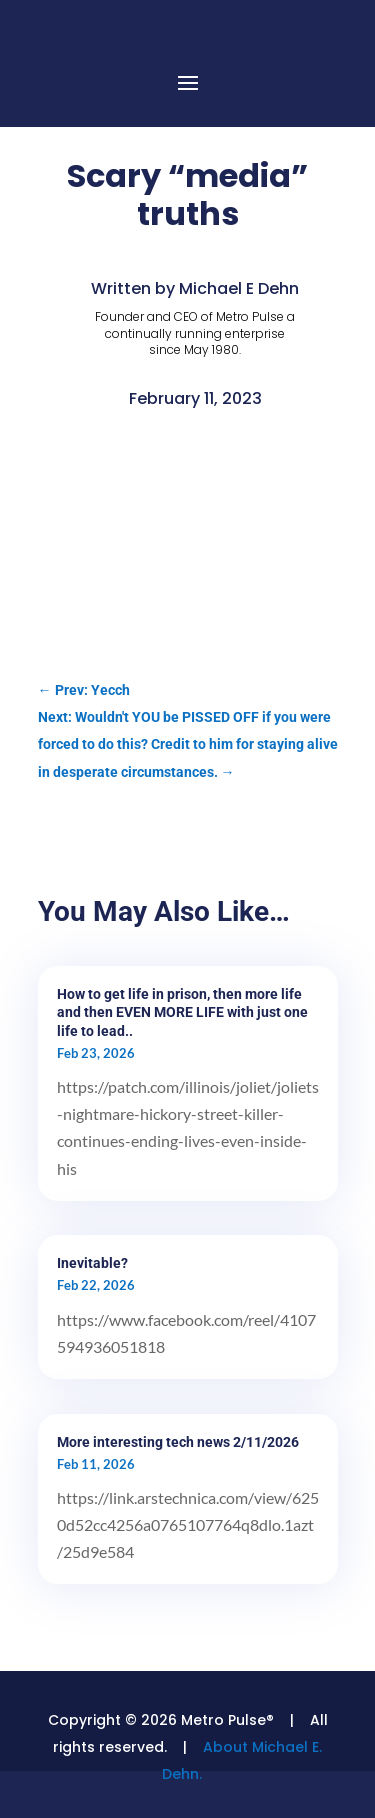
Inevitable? (92, 1263)
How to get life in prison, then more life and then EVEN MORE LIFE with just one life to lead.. (182, 1012)
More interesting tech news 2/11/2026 (178, 1442)
